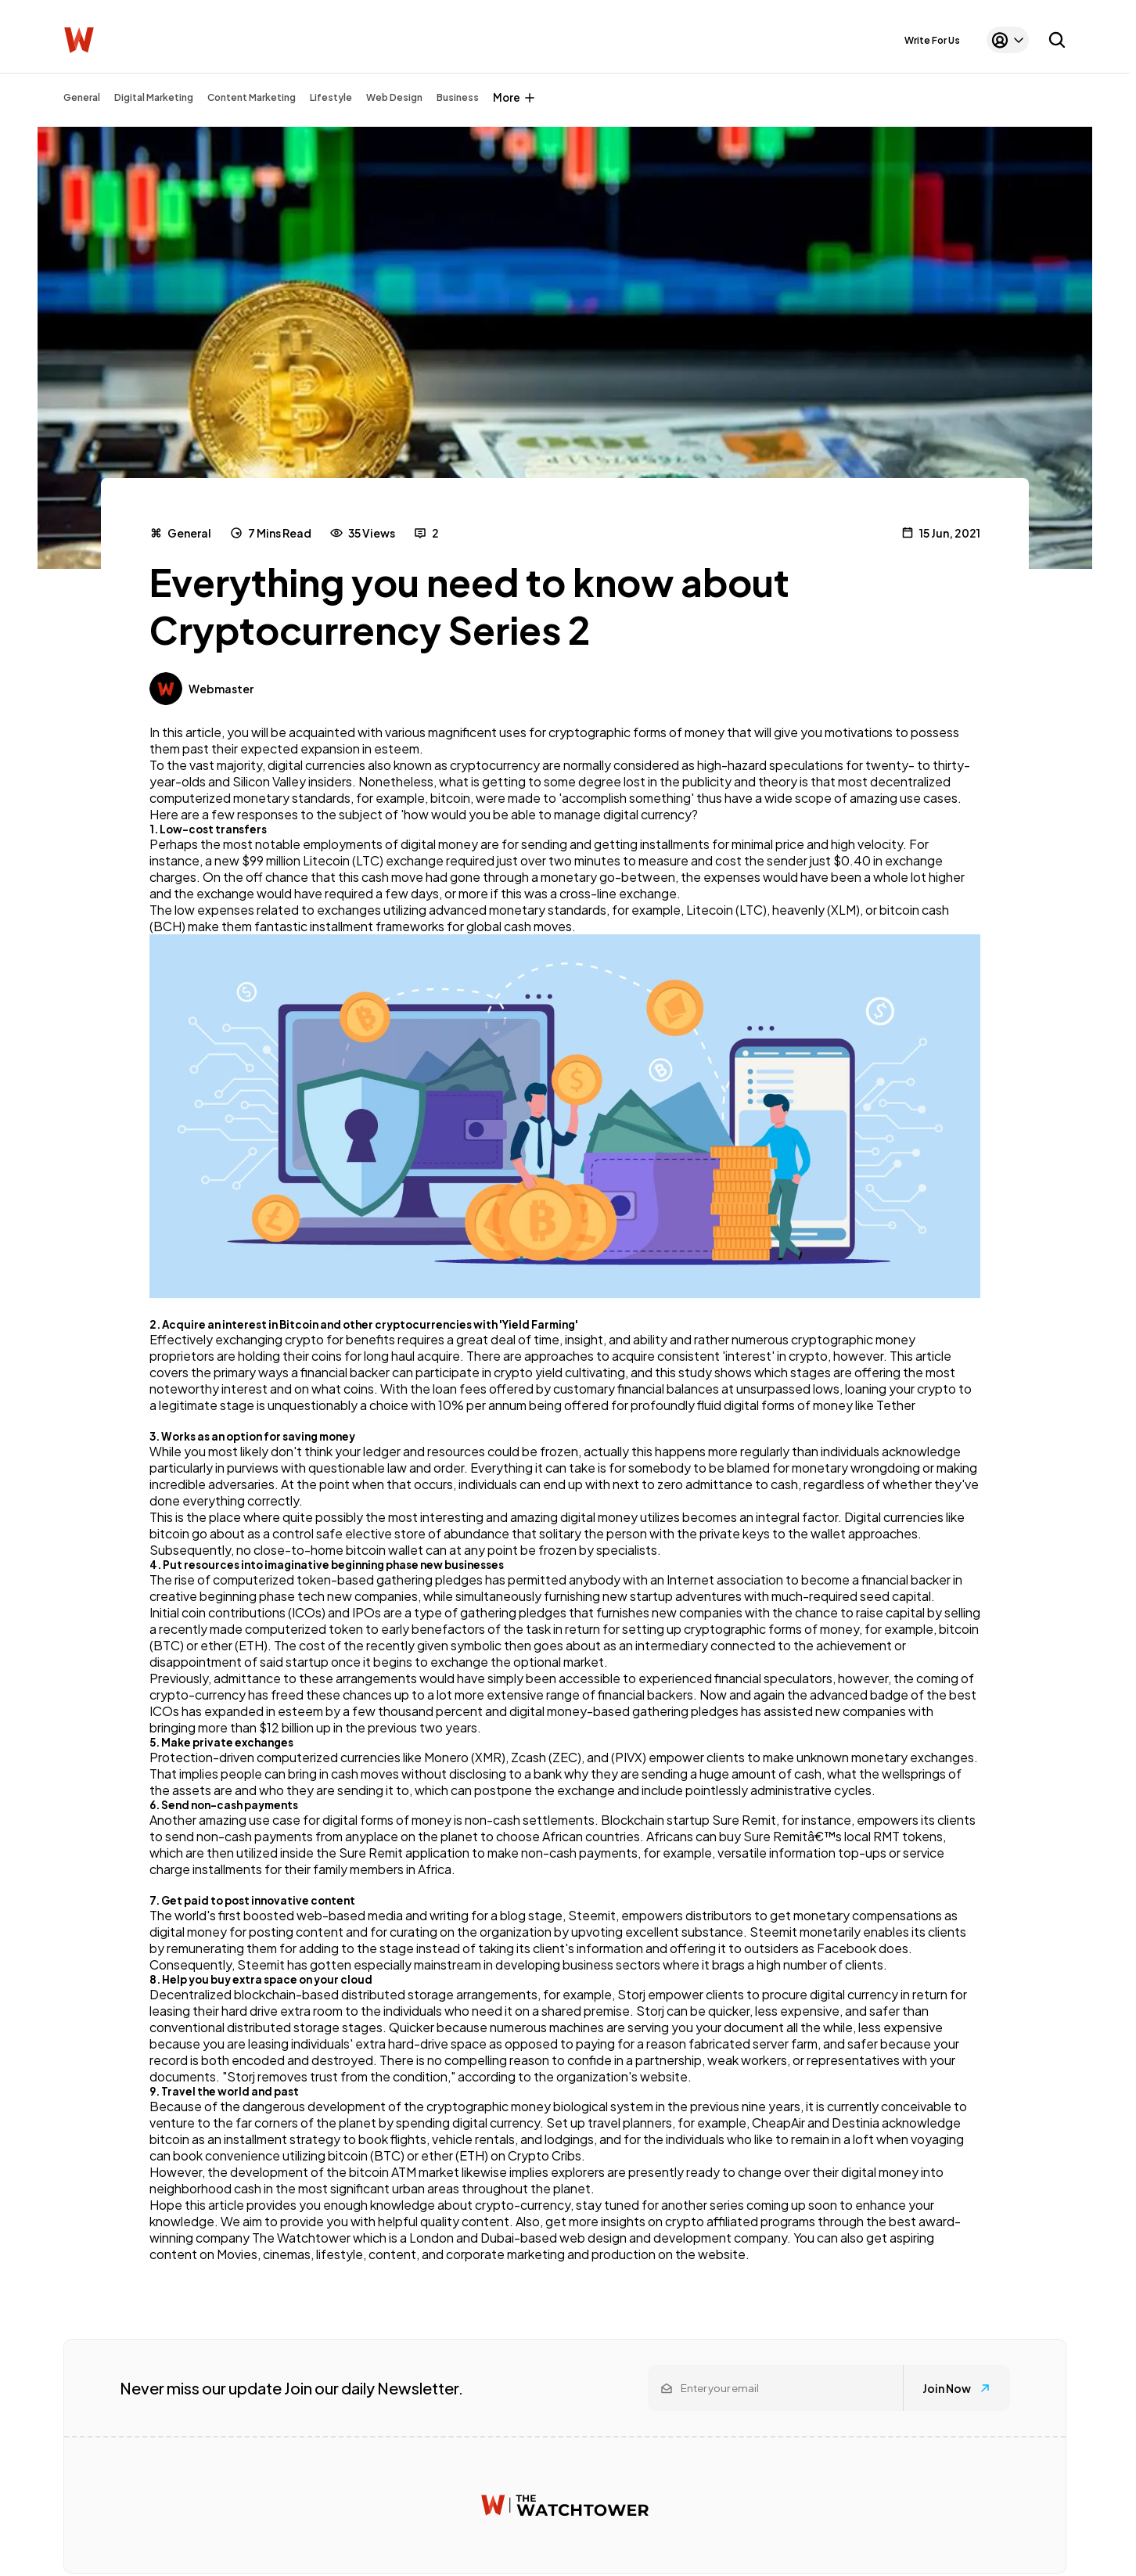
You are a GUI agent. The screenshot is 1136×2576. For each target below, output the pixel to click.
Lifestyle (331, 97)
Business (458, 97)
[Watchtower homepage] (565, 2505)
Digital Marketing (153, 97)
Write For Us (932, 40)
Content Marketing (251, 97)
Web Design (394, 97)
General (81, 97)
